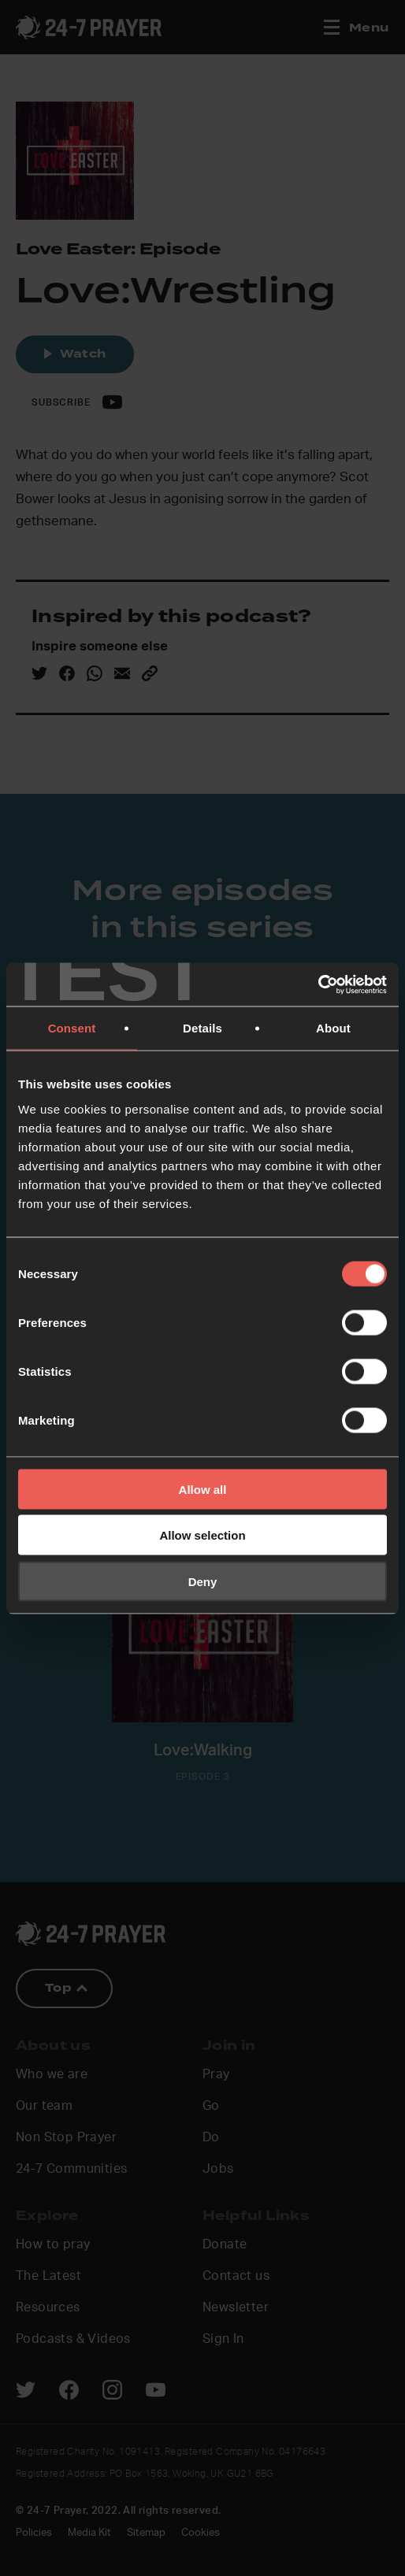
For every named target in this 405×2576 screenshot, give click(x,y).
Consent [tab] (72, 1028)
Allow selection (202, 1535)
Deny (202, 1581)
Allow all (203, 1489)
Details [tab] (202, 1028)
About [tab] (333, 1028)
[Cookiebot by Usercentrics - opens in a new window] (318, 984)
